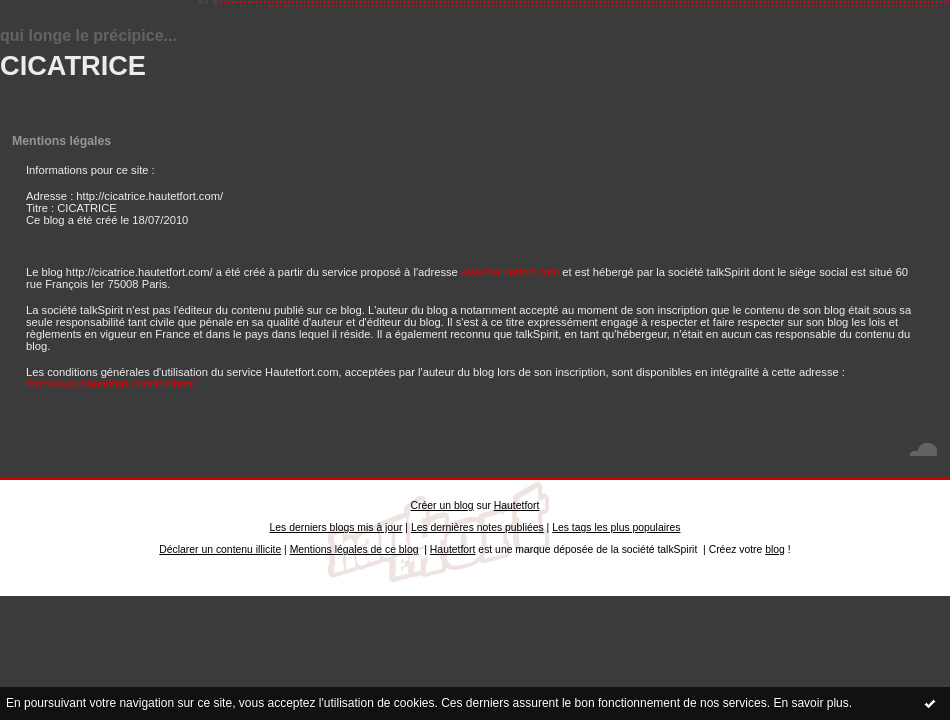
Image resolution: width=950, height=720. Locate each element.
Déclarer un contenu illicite (220, 549)
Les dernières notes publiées (477, 527)
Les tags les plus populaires (616, 527)
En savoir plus (810, 703)
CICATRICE (73, 65)
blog (775, 549)
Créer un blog (442, 505)
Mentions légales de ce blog (354, 549)
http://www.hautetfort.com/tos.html (110, 384)
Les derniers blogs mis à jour (336, 527)
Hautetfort (517, 505)
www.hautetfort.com (510, 272)
